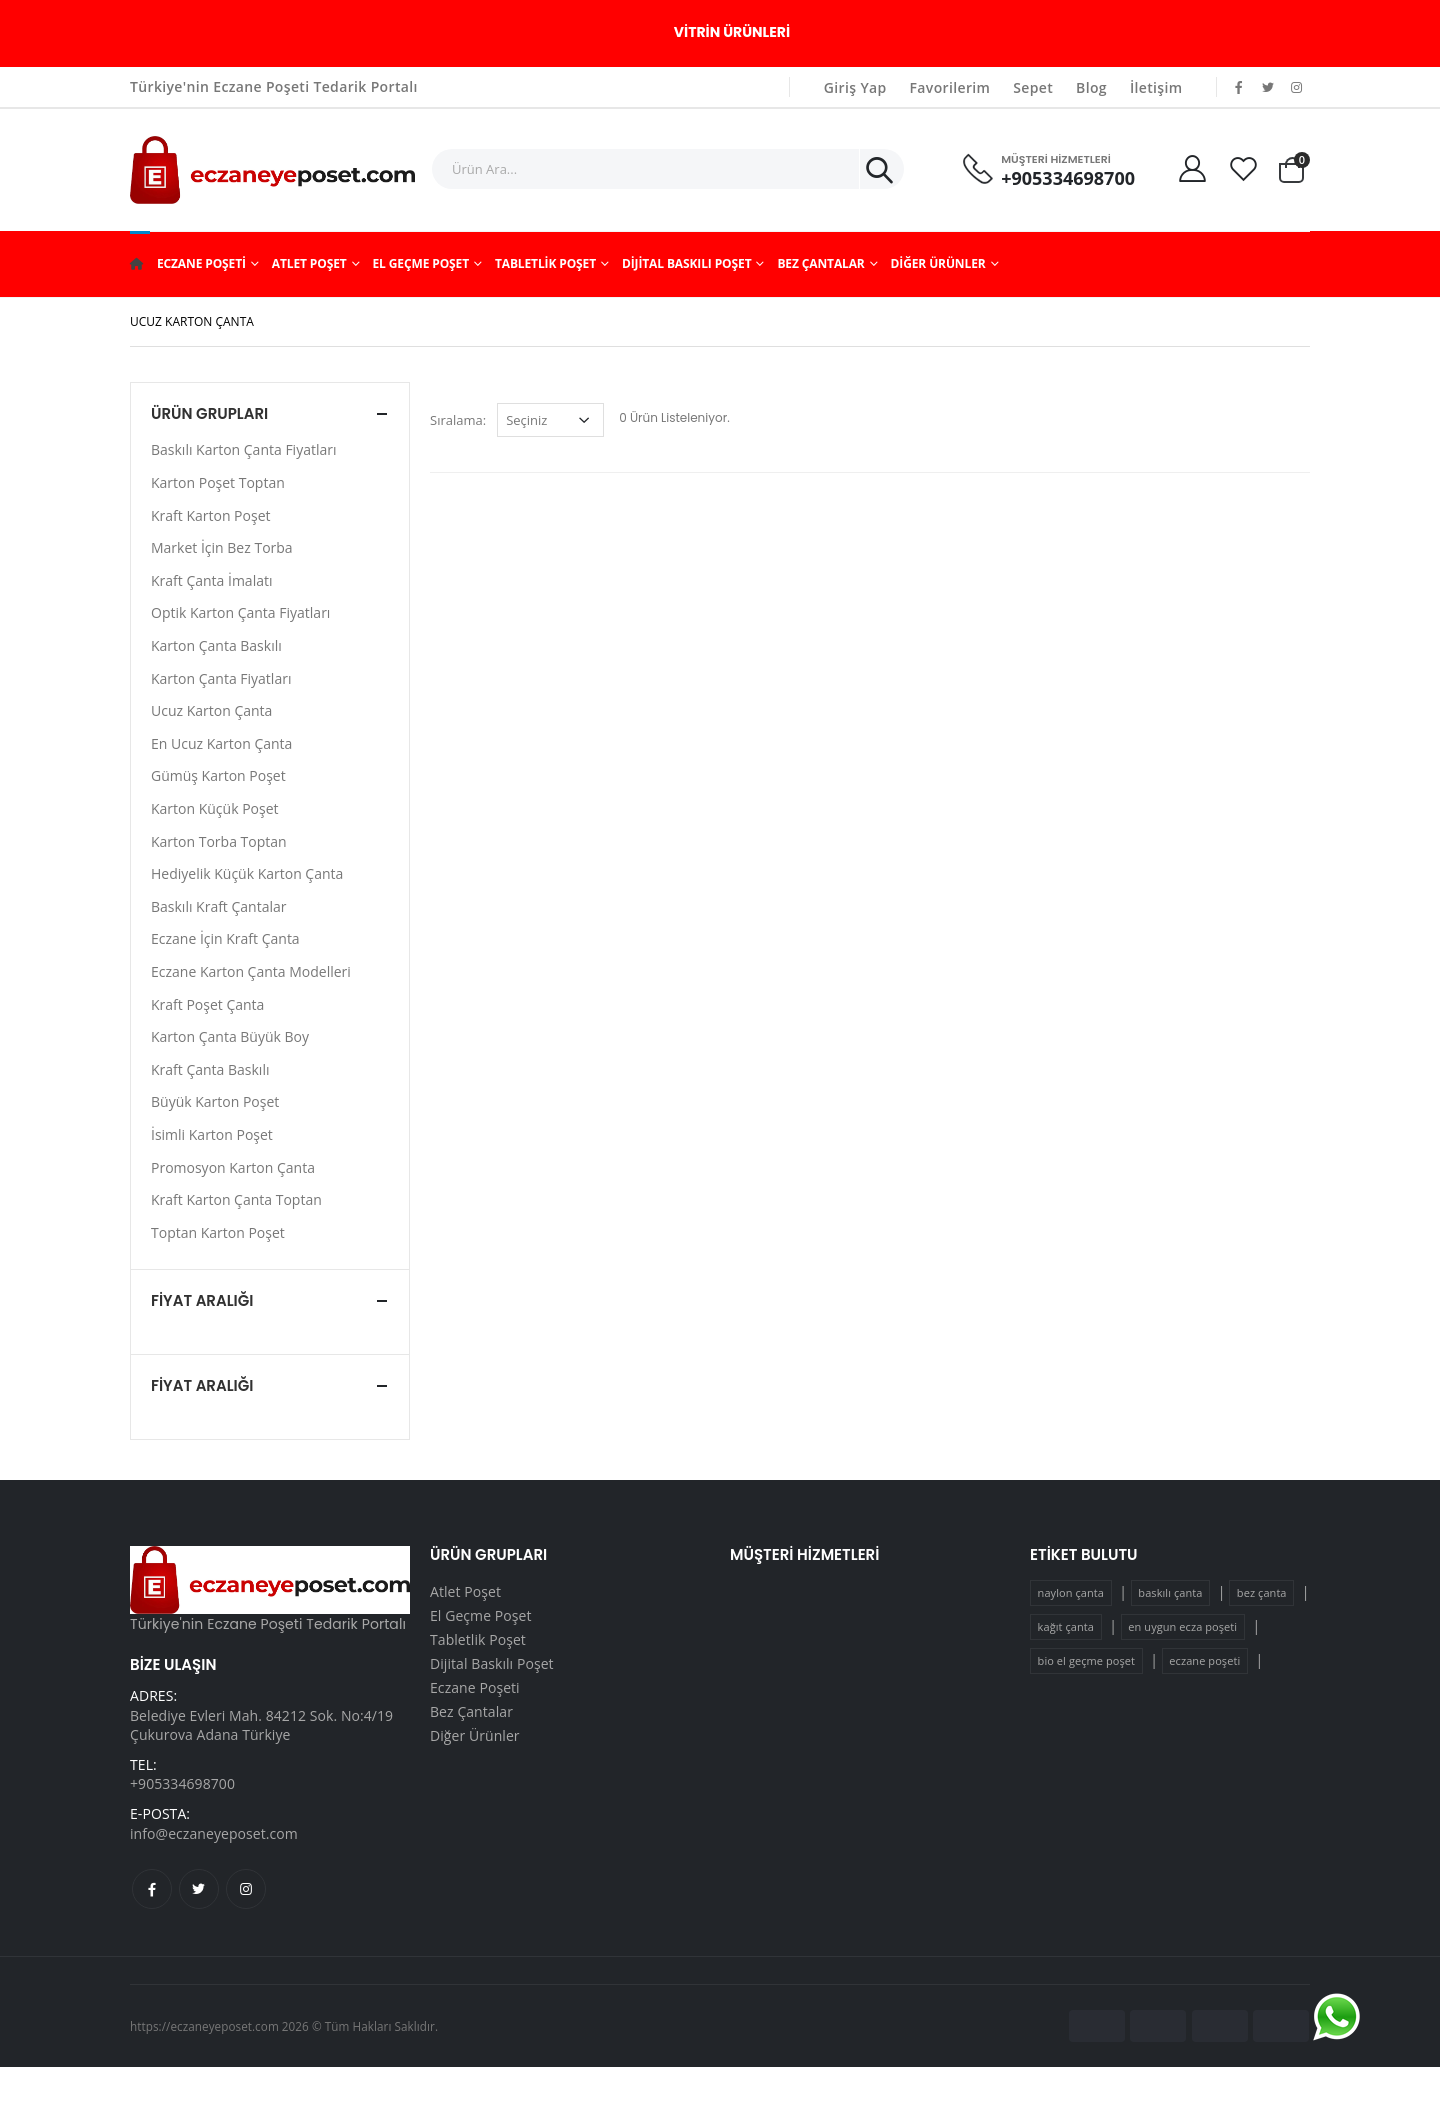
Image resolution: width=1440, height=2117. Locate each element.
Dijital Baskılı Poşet (687, 263)
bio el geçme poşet (1086, 1660)
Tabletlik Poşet (545, 263)
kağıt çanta (1066, 1626)
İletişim (1156, 87)
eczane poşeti (1204, 1660)
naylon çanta (1071, 1592)
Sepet (1033, 87)
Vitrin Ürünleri (732, 32)
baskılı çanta (1170, 1592)
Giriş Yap (855, 87)
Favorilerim (950, 87)
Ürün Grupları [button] (209, 413)
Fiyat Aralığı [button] (202, 1300)
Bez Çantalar (820, 263)
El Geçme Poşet (420, 263)
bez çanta (1262, 1592)
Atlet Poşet (309, 263)
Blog (1091, 87)
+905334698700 (1068, 178)
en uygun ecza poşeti (1182, 1626)
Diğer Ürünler (938, 263)
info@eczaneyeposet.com (214, 1833)
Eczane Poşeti (201, 263)
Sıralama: (458, 420)
